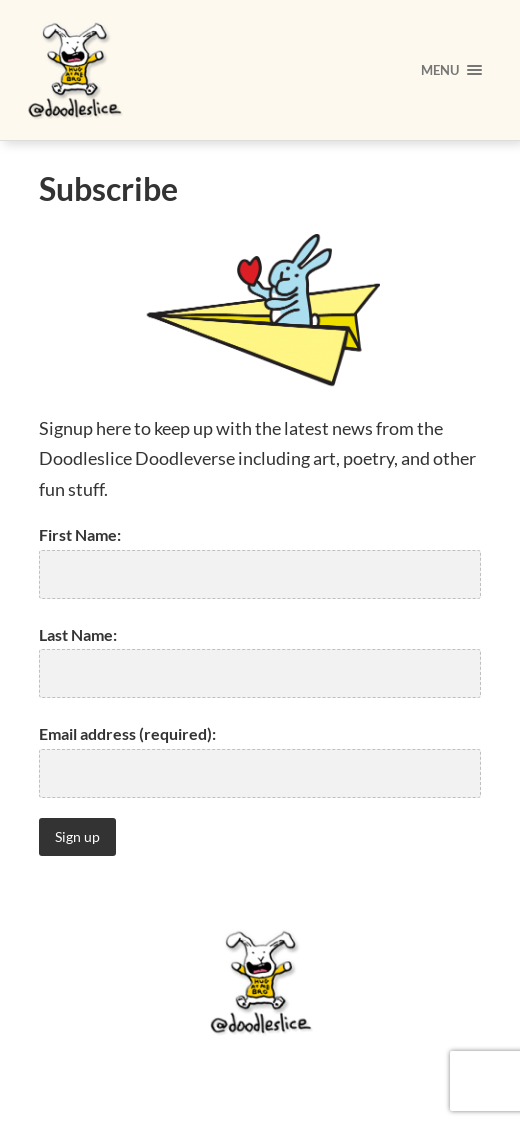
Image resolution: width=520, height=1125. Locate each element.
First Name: (80, 534)
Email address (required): (127, 733)
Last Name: (78, 634)
